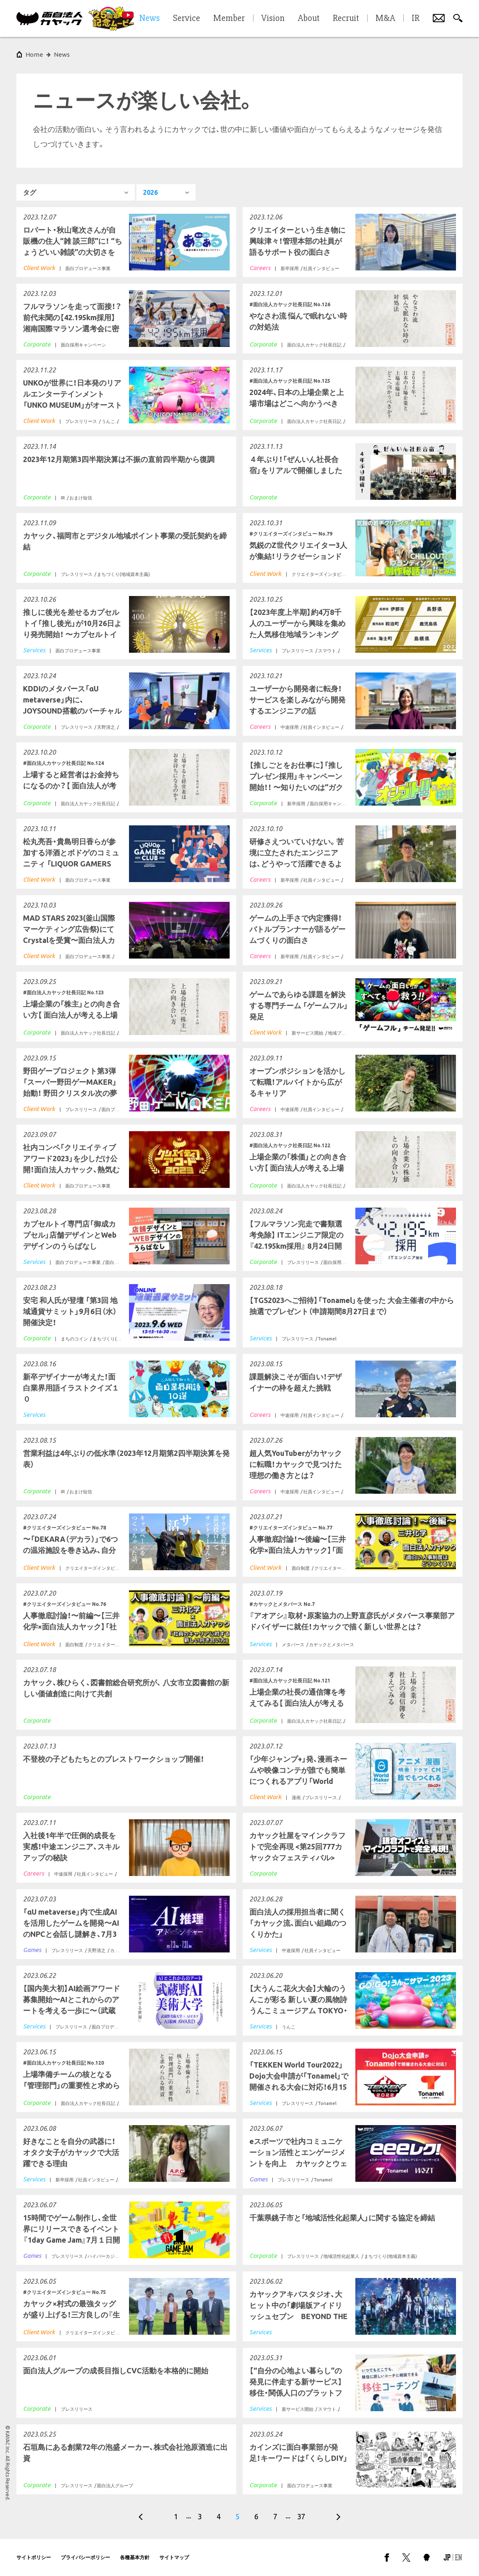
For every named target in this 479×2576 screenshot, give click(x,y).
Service (186, 18)
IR (415, 18)
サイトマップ (174, 2557)
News (62, 54)
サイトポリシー (33, 2557)
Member (229, 18)
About (309, 18)
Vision (273, 18)
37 (301, 2516)
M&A (385, 18)
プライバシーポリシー (85, 2557)
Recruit (346, 18)
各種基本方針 (135, 2557)
